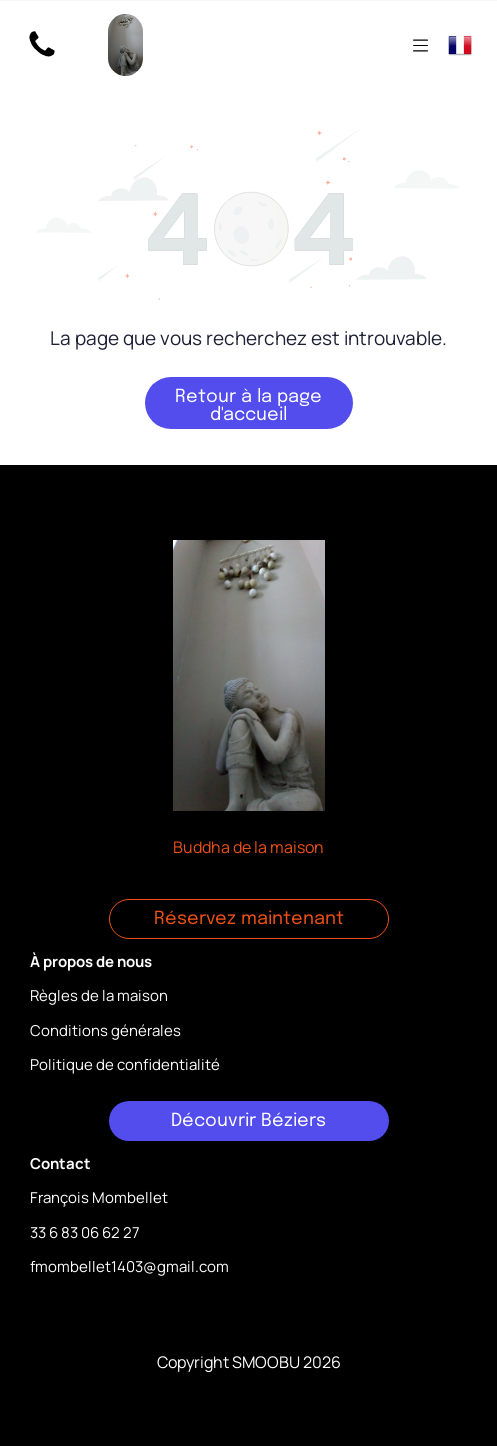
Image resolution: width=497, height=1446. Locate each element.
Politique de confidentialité (125, 1064)
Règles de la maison (99, 995)
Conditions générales (105, 1030)
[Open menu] (420, 45)
